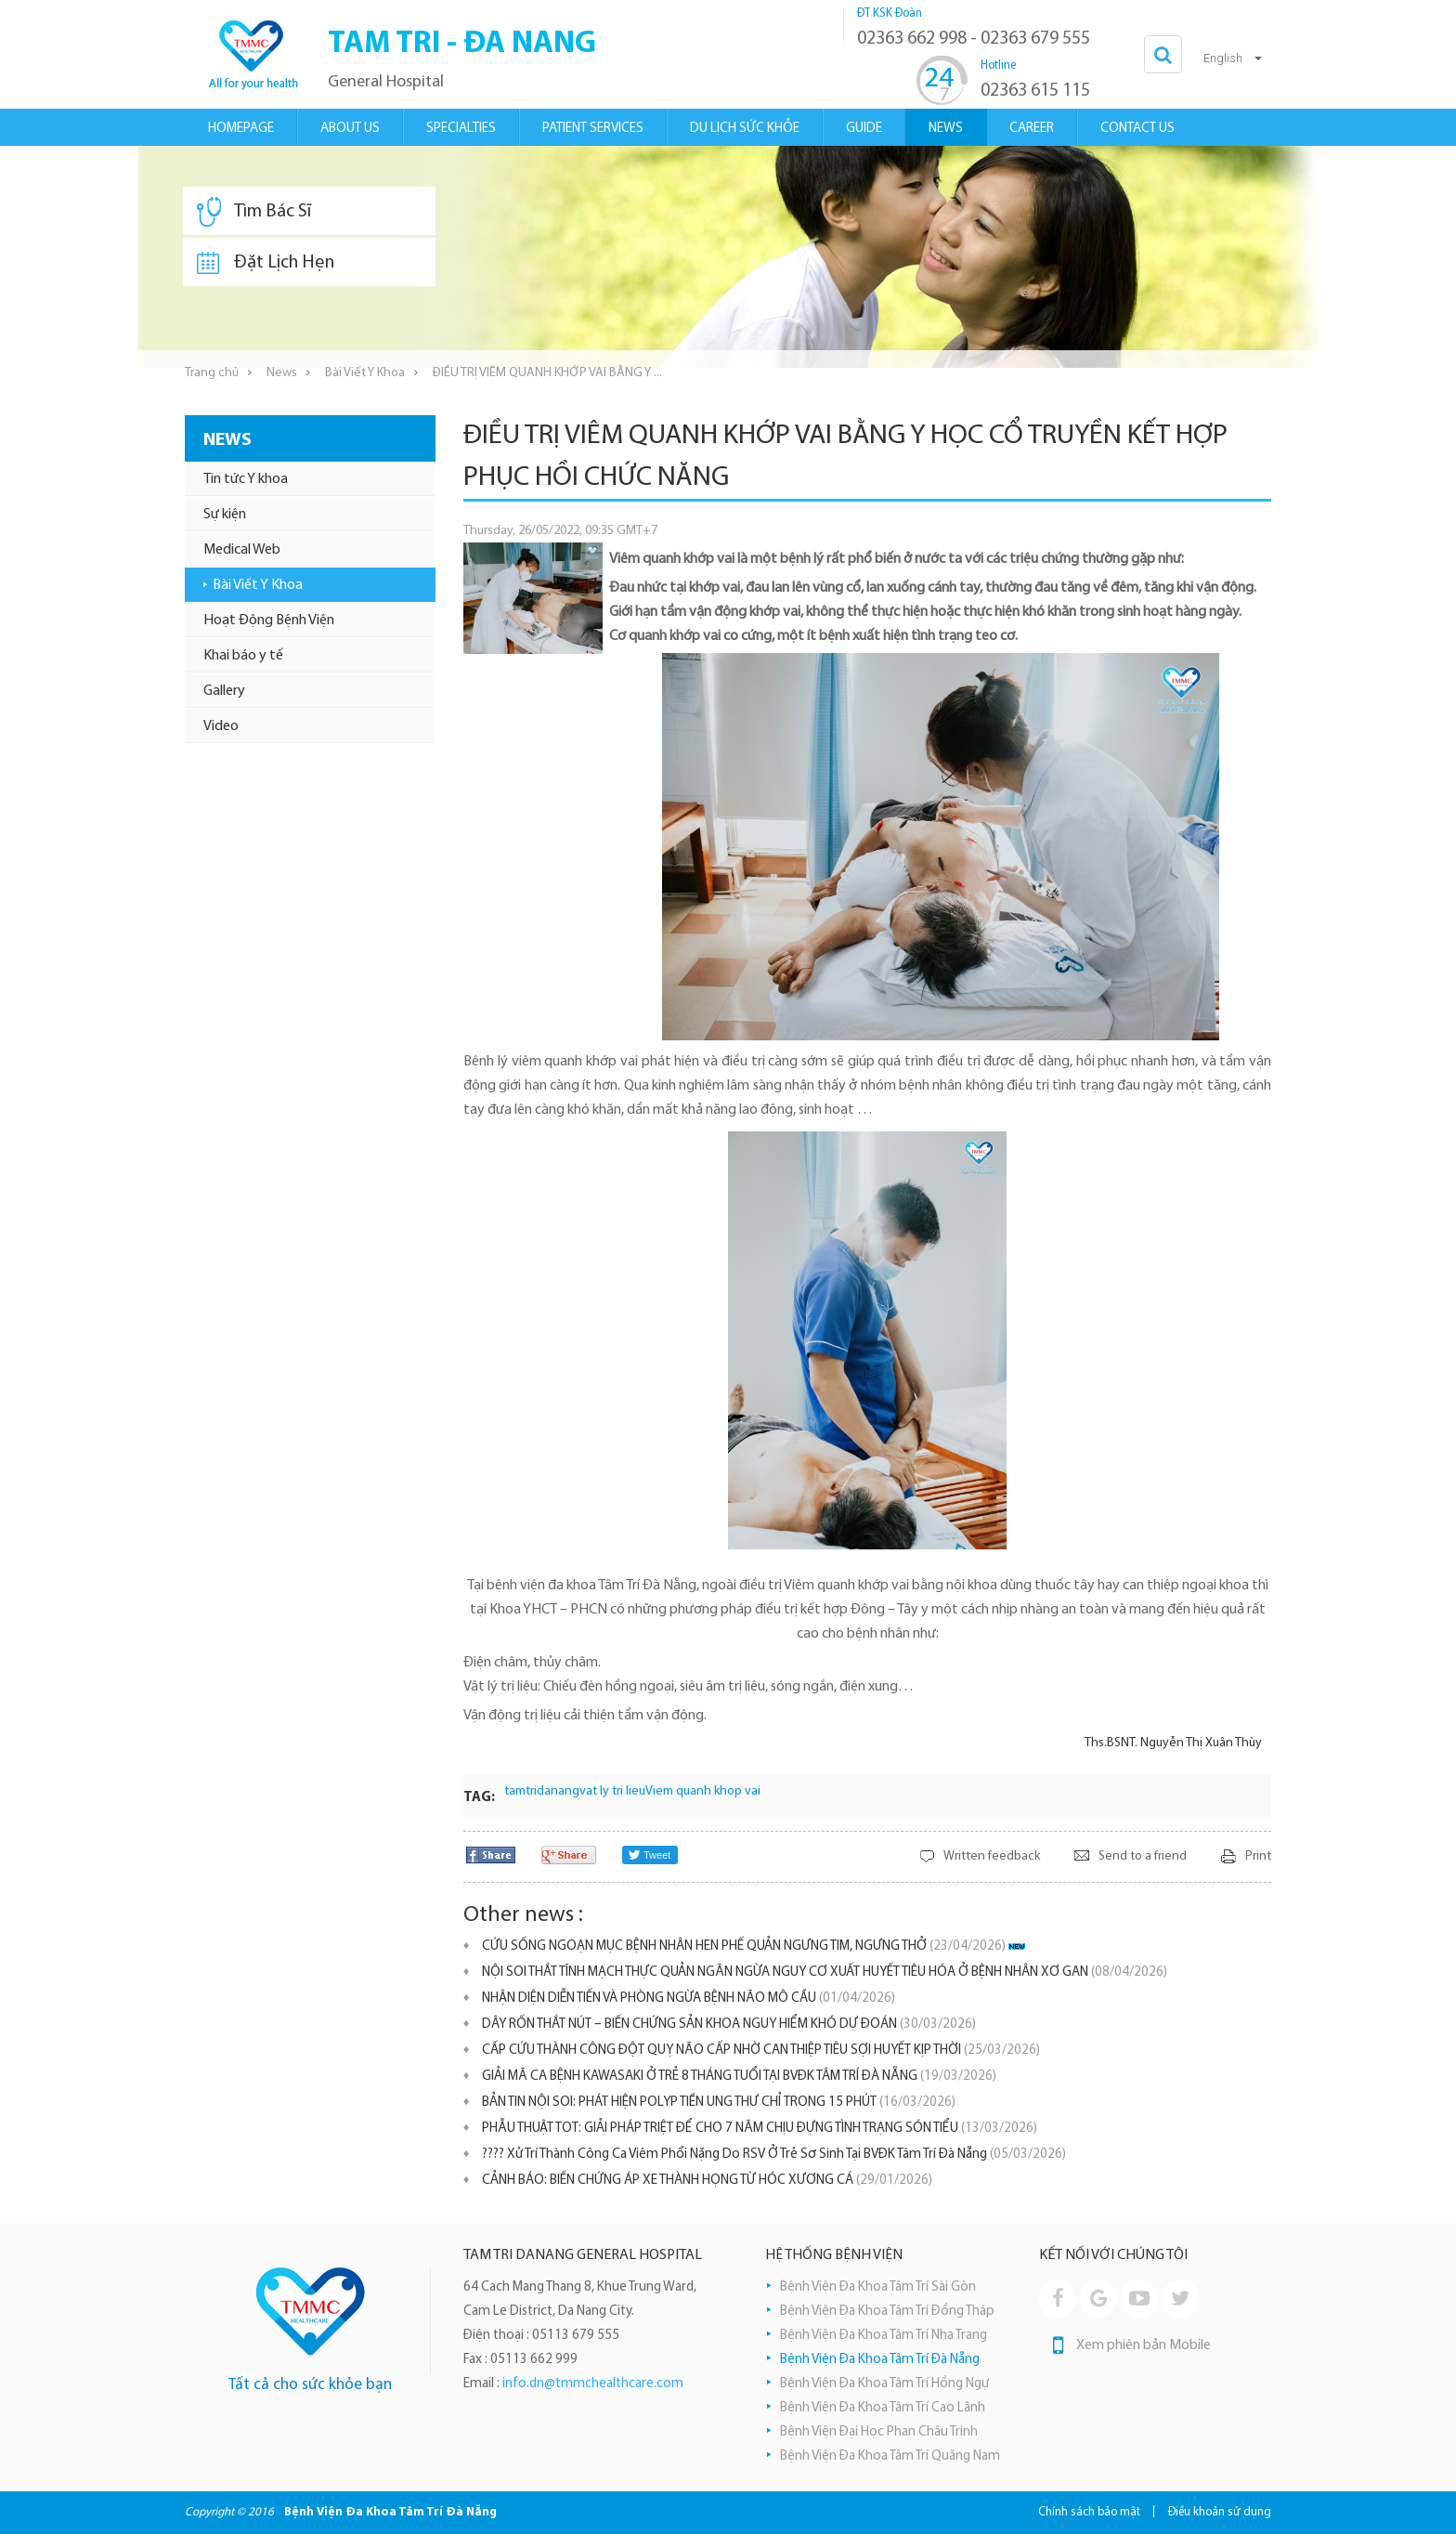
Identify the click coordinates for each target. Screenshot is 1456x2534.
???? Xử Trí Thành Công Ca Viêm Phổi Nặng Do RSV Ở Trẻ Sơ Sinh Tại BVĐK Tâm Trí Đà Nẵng (774, 2155)
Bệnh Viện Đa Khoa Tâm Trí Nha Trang (883, 2336)
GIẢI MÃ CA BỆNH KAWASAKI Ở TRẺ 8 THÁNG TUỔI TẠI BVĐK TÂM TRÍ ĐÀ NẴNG (739, 2076)
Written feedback (991, 1856)
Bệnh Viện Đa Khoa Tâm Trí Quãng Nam (890, 2456)
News (281, 373)
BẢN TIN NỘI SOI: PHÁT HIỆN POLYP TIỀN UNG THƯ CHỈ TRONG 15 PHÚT (719, 2102)
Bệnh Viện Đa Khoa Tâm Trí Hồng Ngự (884, 2384)
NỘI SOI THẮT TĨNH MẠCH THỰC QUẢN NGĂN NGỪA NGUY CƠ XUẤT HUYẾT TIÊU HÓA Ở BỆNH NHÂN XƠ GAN (824, 1972)
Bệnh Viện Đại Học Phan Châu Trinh (879, 2432)
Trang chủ (212, 373)
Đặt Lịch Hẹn (265, 263)
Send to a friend (1142, 1856)
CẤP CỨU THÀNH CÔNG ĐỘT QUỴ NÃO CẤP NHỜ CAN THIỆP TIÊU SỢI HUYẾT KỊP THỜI (761, 2050)
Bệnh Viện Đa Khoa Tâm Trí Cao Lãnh (882, 2408)
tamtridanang (541, 1791)
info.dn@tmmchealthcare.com (592, 2384)
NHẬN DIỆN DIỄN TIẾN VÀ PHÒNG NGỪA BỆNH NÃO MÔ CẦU (688, 1998)
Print (1258, 1856)
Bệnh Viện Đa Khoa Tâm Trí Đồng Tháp (887, 2311)
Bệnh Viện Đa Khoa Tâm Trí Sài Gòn (878, 2287)
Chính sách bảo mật (1089, 2512)
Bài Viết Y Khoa (365, 373)
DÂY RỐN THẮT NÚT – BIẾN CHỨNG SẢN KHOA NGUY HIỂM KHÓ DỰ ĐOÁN (729, 2024)
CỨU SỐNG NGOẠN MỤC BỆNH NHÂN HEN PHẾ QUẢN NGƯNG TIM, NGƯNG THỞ (744, 1946)
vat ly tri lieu (612, 1791)
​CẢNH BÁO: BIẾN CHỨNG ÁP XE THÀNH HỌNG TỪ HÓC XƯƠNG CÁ (707, 2181)
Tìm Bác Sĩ (254, 212)
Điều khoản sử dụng (1219, 2512)
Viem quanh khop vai (702, 1791)
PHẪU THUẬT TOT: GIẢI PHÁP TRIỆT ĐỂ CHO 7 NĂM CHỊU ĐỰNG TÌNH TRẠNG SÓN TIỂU (759, 2129)
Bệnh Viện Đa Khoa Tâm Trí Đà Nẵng (880, 2360)
